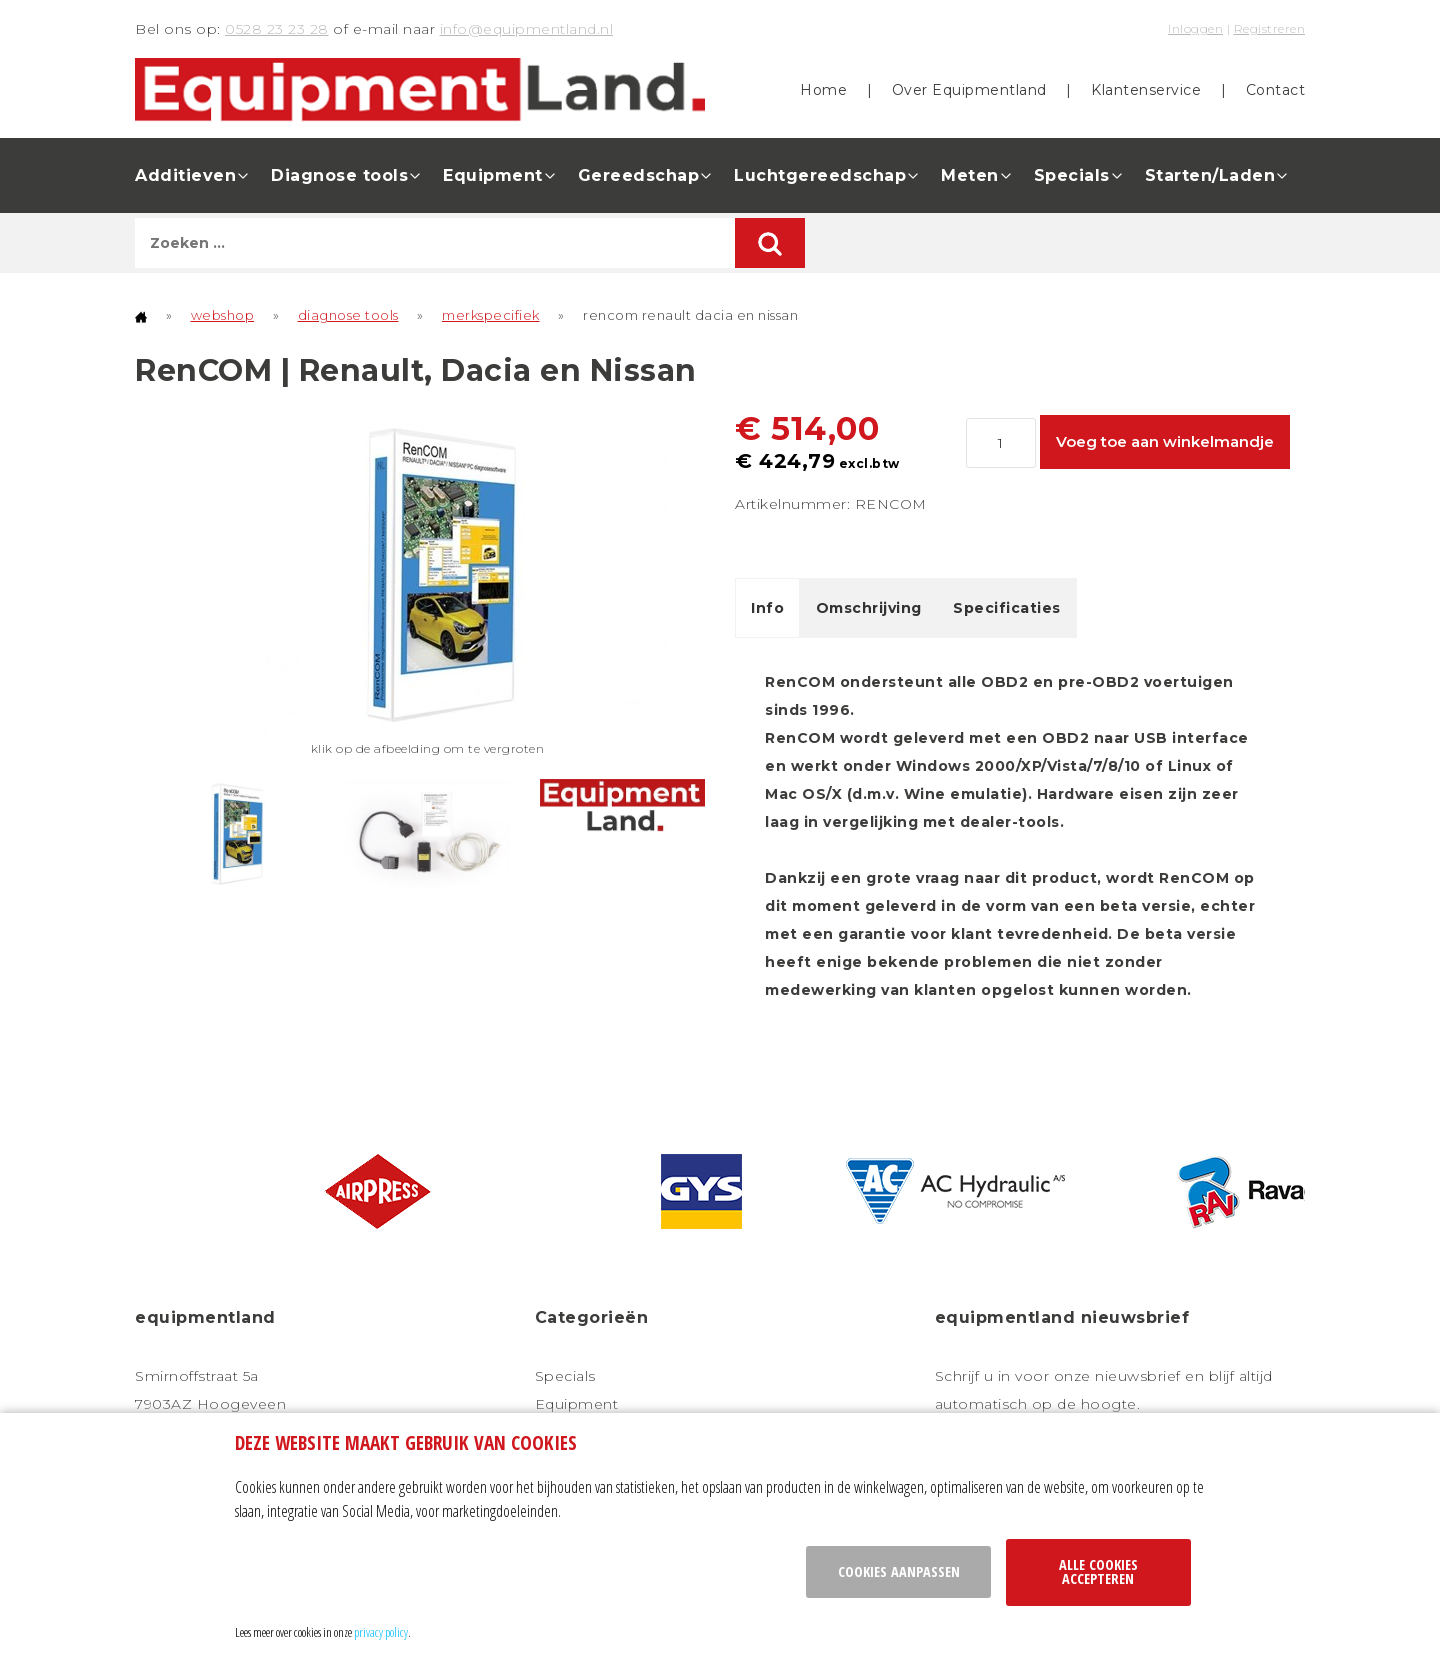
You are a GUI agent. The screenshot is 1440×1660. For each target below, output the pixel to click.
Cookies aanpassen (899, 1571)
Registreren (1270, 28)
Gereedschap (639, 175)
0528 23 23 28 (277, 29)
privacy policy (381, 1632)
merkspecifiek (491, 315)
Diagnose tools (339, 175)
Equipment (493, 175)
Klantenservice (1146, 90)
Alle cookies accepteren (1098, 1571)
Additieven (185, 175)
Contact (1276, 90)
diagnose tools (348, 315)
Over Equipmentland (969, 90)
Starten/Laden (1210, 175)
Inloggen (1195, 28)
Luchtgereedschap (820, 175)
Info (767, 608)
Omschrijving (869, 608)
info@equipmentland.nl (527, 29)
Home (823, 90)
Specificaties (1007, 608)
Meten (970, 175)
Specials (1072, 175)
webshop (223, 315)
